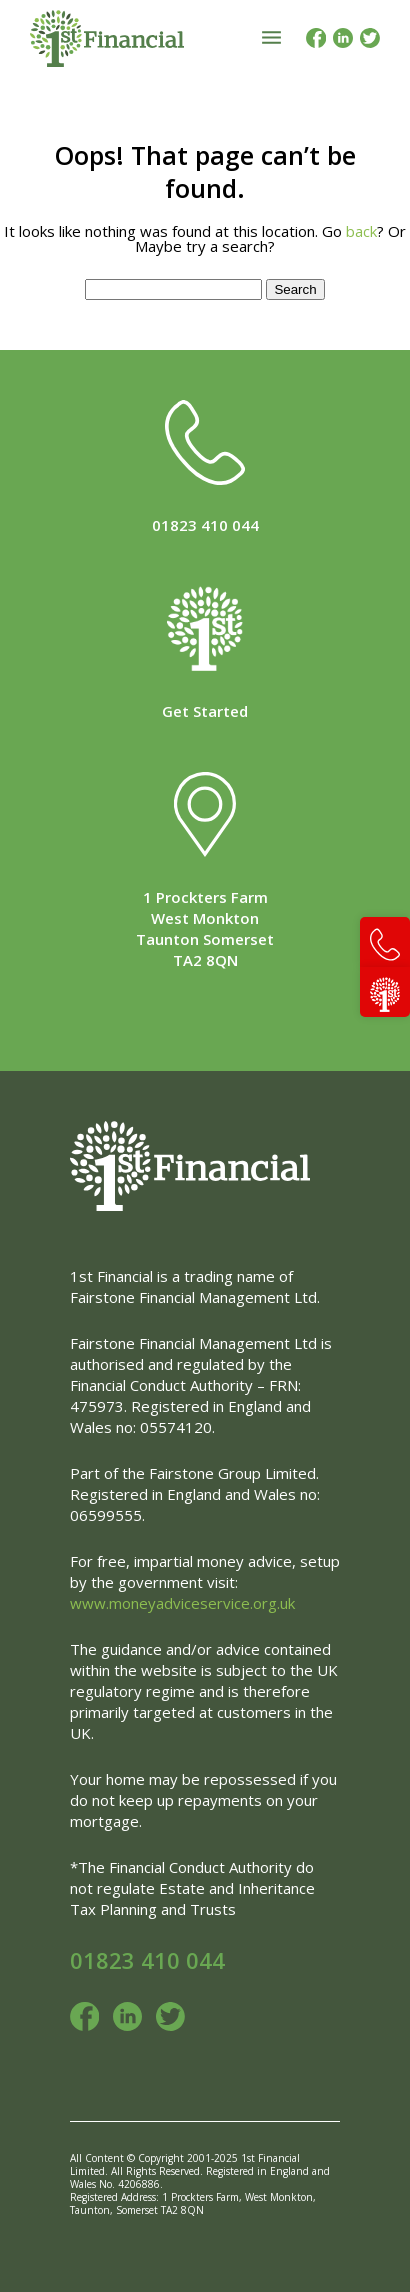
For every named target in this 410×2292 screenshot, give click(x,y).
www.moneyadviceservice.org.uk (182, 1603)
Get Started (205, 711)
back (361, 231)
